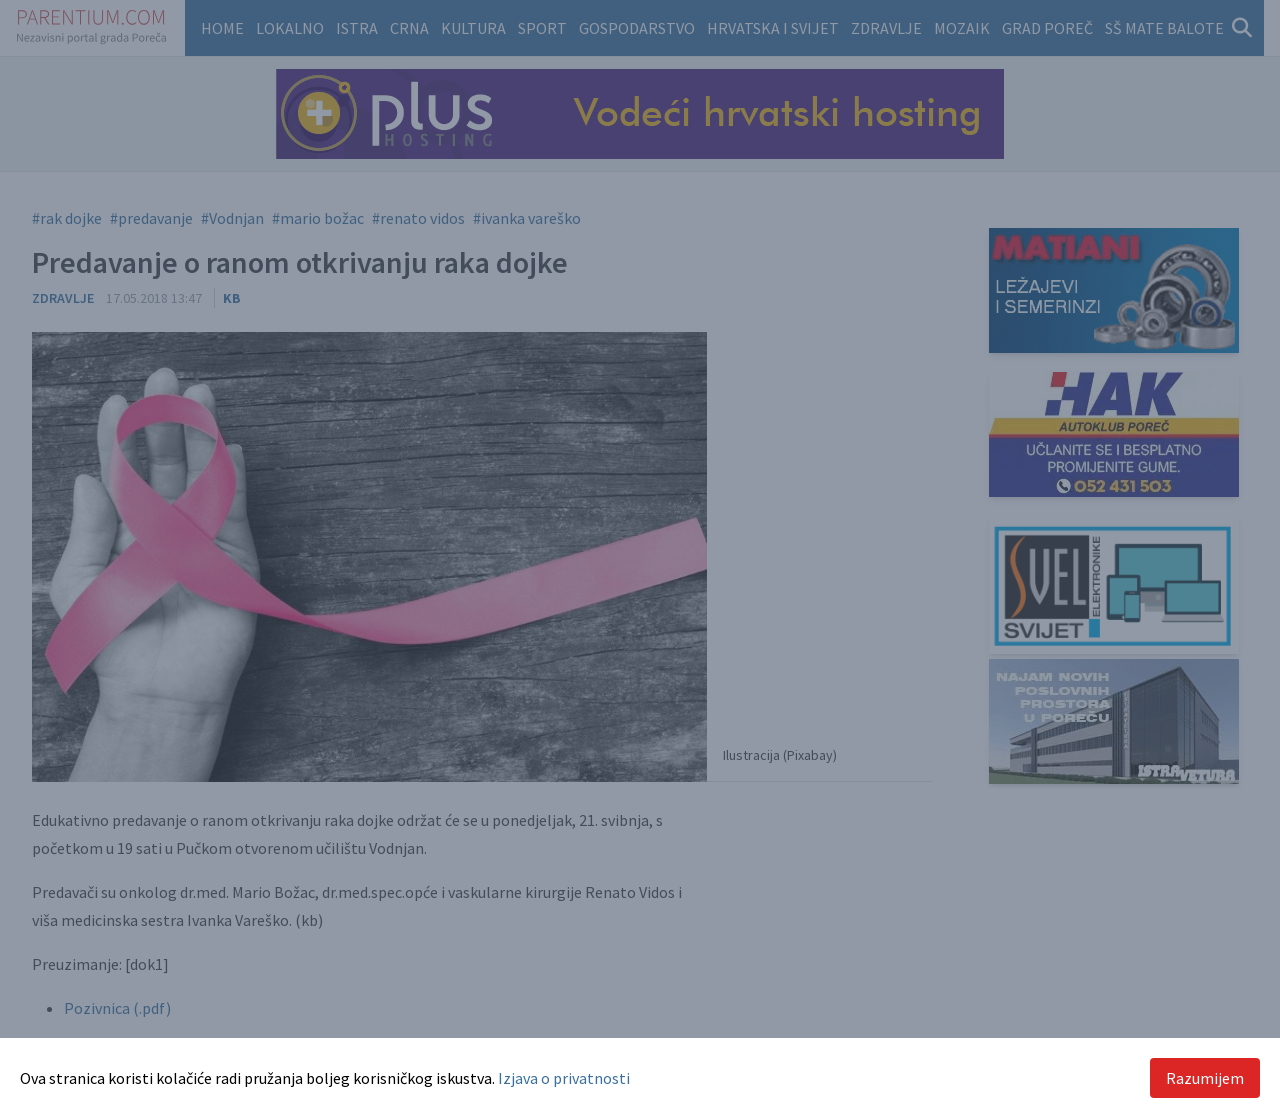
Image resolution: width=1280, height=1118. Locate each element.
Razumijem (1205, 1078)
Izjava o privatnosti (564, 1078)
